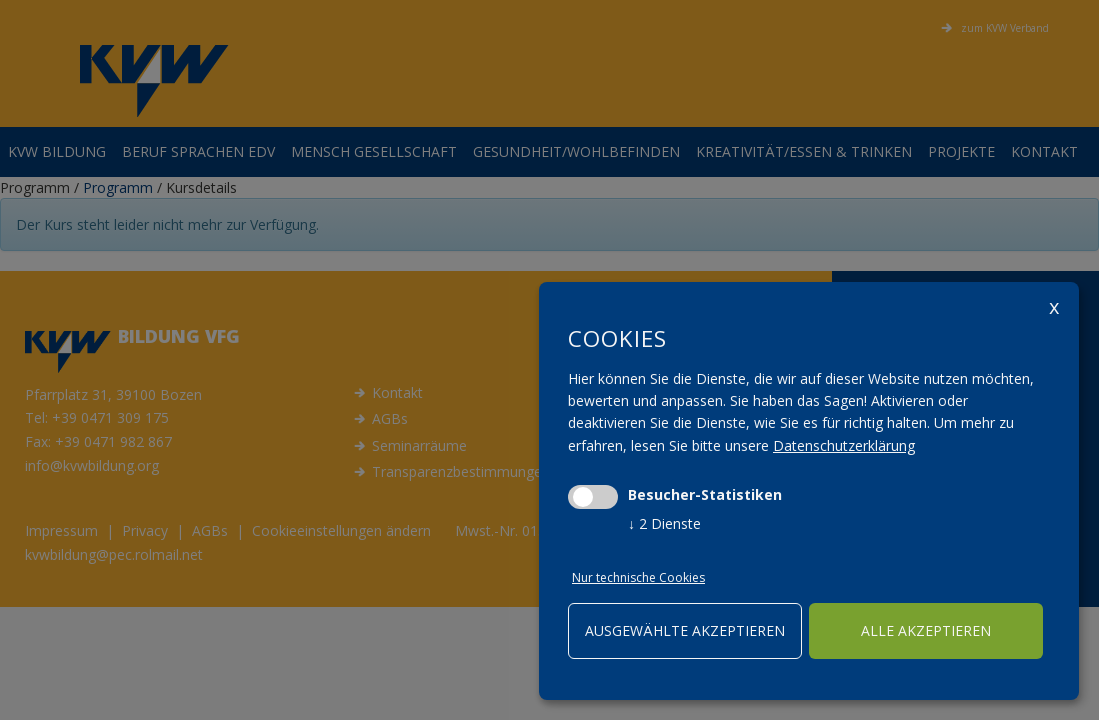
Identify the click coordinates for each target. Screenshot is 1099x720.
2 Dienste (664, 523)
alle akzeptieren (926, 630)
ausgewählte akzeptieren (685, 630)
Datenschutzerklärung (844, 445)
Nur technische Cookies (638, 577)
